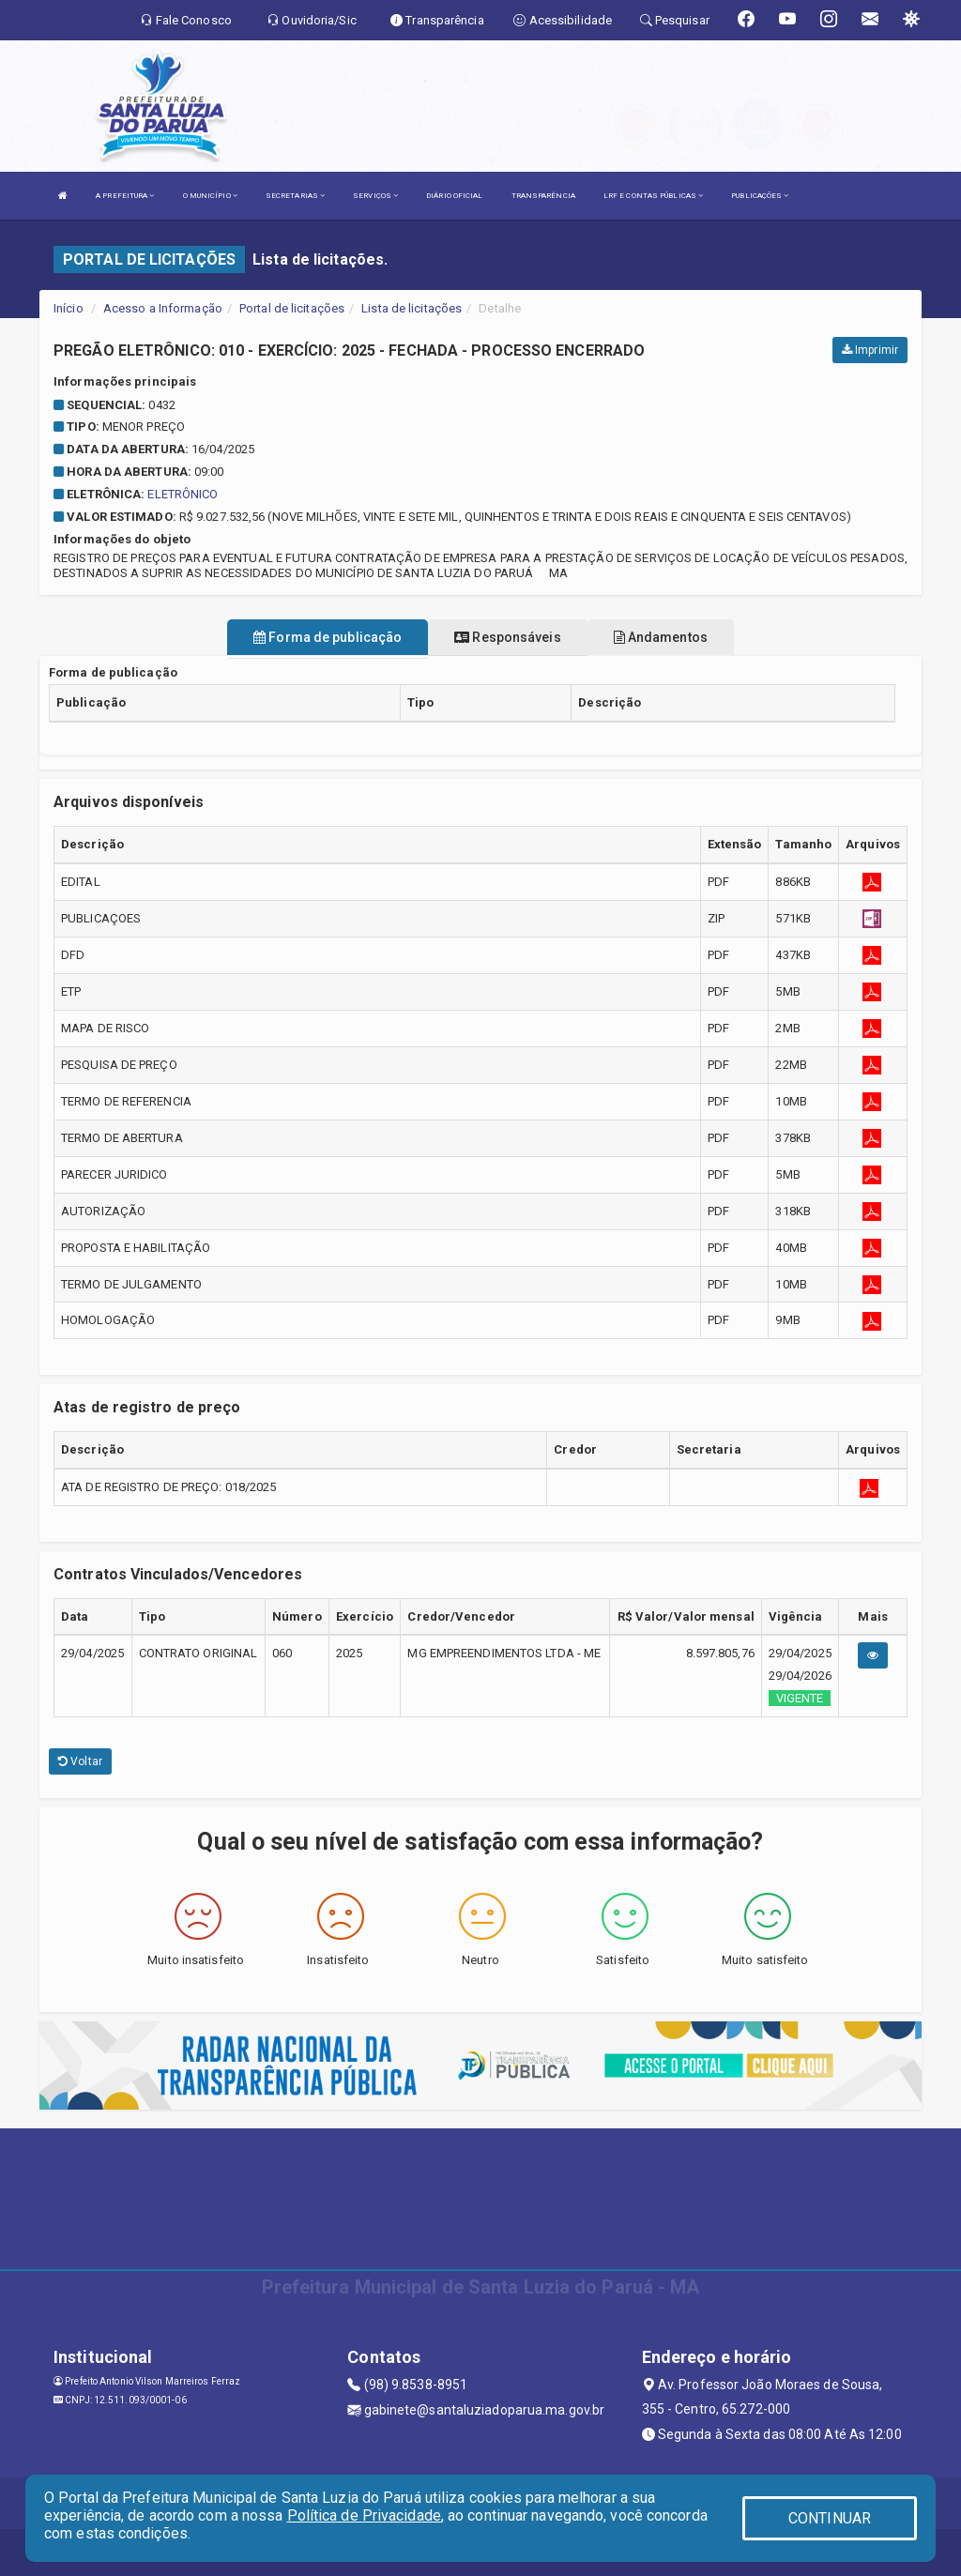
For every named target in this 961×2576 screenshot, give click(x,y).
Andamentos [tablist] (661, 637)
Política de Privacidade (364, 2515)
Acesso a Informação (162, 308)
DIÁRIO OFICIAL (454, 195)
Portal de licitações (291, 308)
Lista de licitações (411, 308)
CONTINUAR (829, 2518)
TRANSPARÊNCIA (543, 195)
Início (68, 308)
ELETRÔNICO (182, 494)
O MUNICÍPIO (210, 195)
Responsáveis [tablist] (507, 637)
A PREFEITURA (125, 195)
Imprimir (870, 350)
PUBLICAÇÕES (759, 195)
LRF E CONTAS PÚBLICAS (653, 195)
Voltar (80, 1761)
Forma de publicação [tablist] (327, 637)
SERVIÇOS (375, 195)
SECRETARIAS (295, 195)
